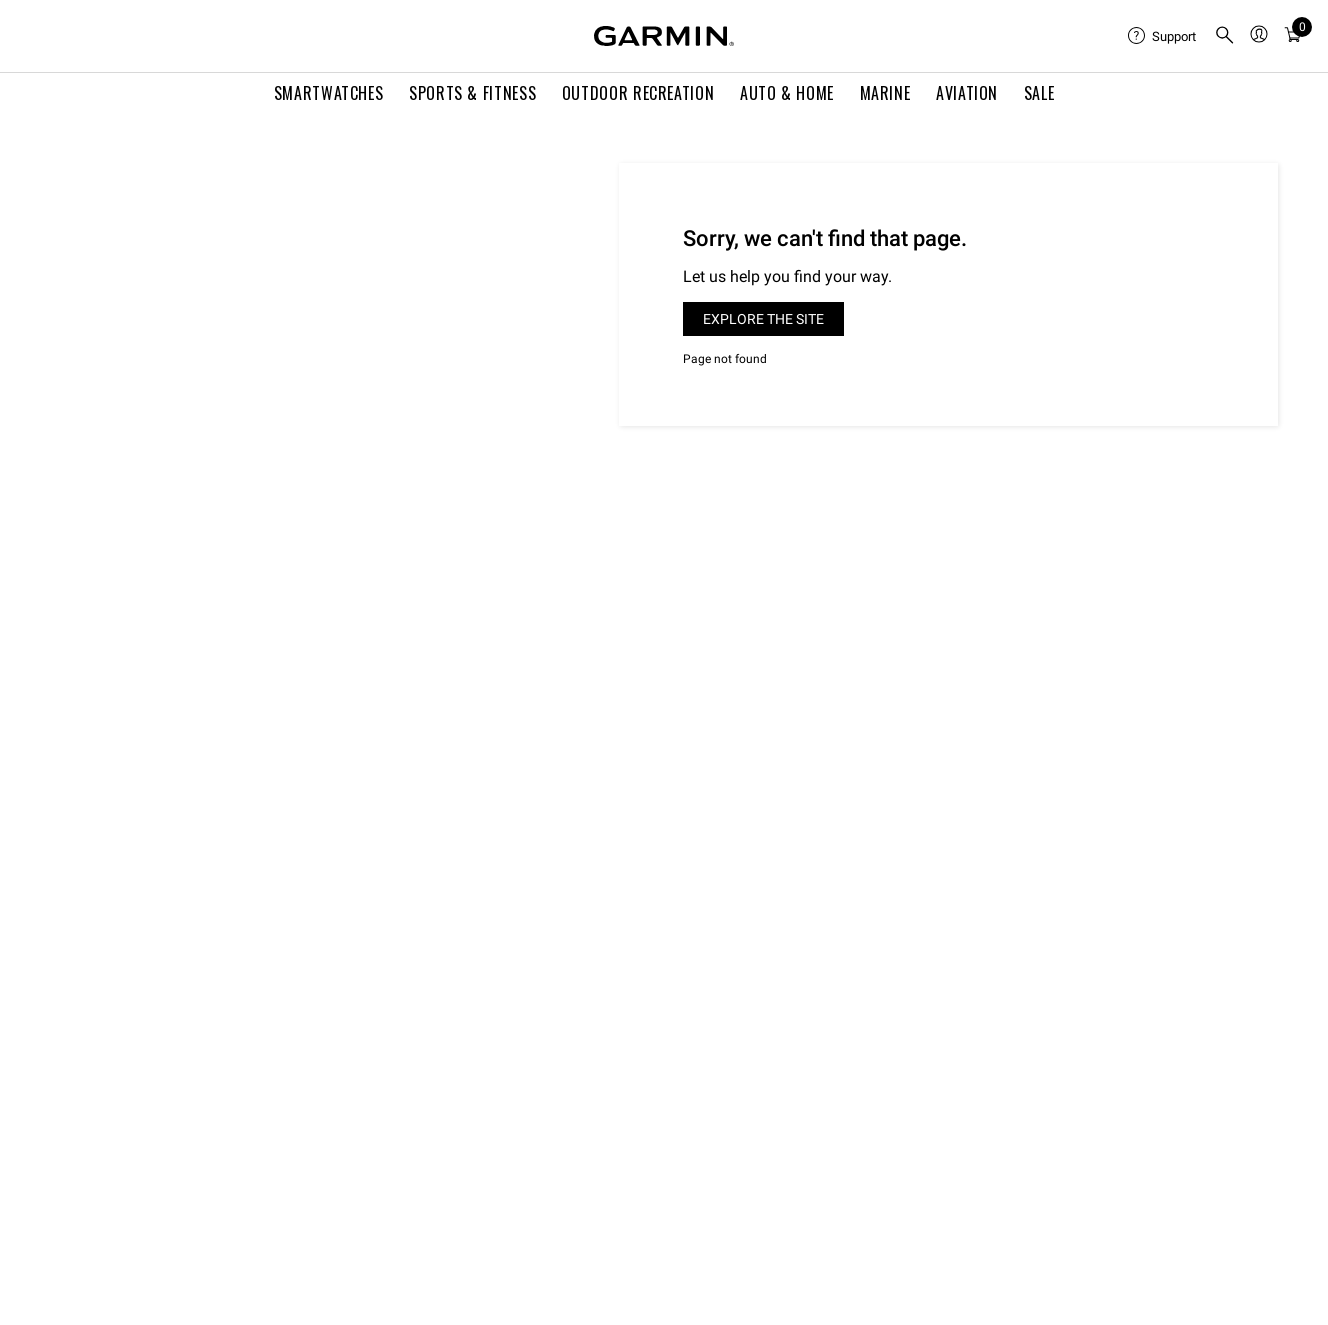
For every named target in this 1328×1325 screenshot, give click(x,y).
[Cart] (1293, 36)
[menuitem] (1163, 36)
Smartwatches (329, 93)
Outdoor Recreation (638, 93)
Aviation (967, 93)
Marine (885, 93)
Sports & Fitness (472, 93)
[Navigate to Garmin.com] (664, 36)
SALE (1039, 93)
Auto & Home (787, 93)
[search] (1225, 36)
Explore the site (763, 319)
